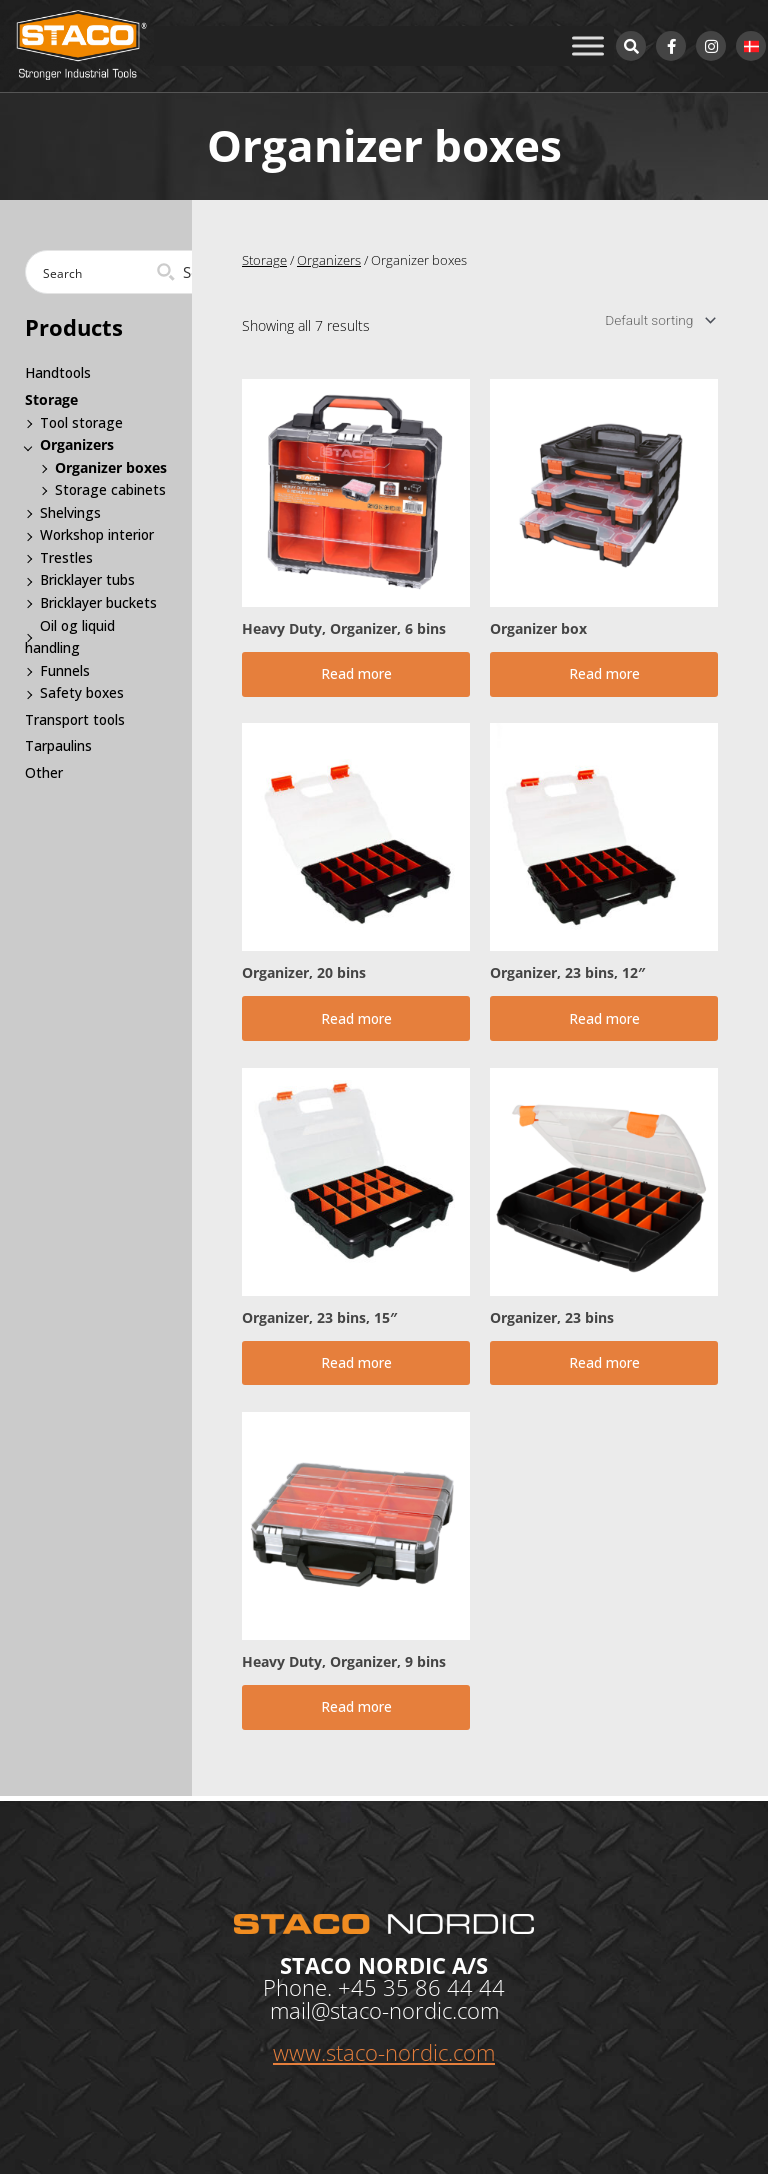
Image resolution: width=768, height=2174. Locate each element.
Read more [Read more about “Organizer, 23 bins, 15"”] (356, 1365)
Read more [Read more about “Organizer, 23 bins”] (604, 1365)
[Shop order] (658, 320)
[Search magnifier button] (184, 272)
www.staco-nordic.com (384, 2052)
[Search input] (103, 272)
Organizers (329, 260)
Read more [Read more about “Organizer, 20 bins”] (356, 1020)
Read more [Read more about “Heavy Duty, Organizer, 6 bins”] (356, 674)
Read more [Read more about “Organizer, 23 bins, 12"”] (604, 1020)
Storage (264, 260)
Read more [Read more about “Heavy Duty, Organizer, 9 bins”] (356, 1711)
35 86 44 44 (444, 1987)
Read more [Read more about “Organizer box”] (604, 674)
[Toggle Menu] (588, 45)
